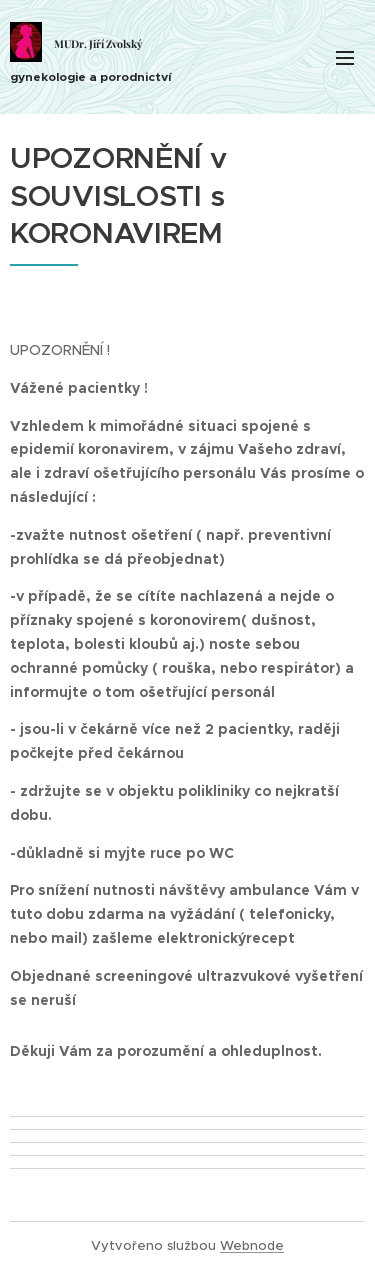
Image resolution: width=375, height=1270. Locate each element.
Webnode (252, 1245)
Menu (345, 58)
